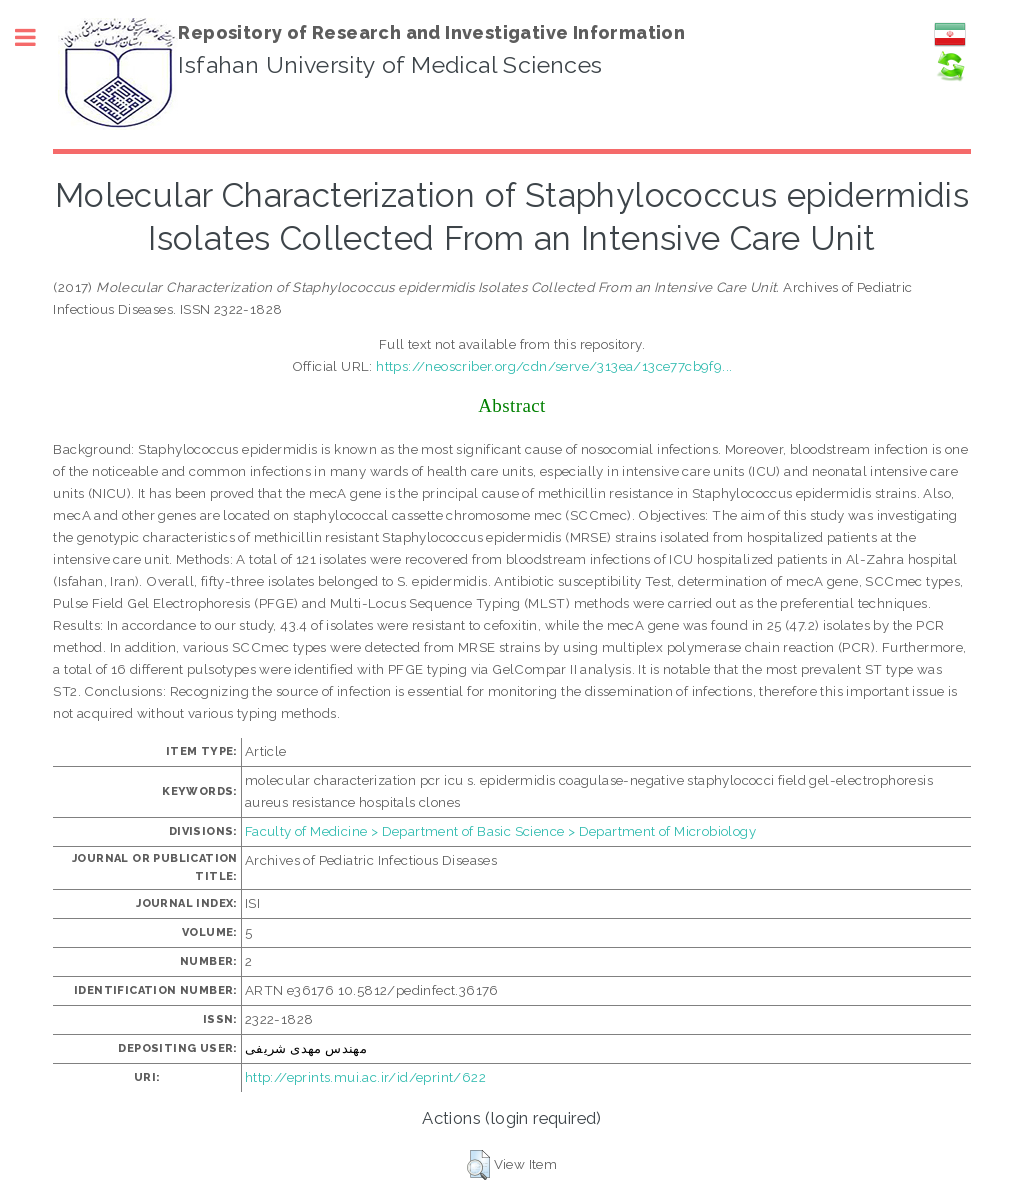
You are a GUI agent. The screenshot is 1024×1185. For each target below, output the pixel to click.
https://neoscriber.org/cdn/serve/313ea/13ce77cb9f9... (554, 366)
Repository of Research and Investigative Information (431, 32)
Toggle (36, 37)
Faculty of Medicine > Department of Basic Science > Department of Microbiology (500, 831)
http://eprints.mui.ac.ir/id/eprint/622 (365, 1077)
